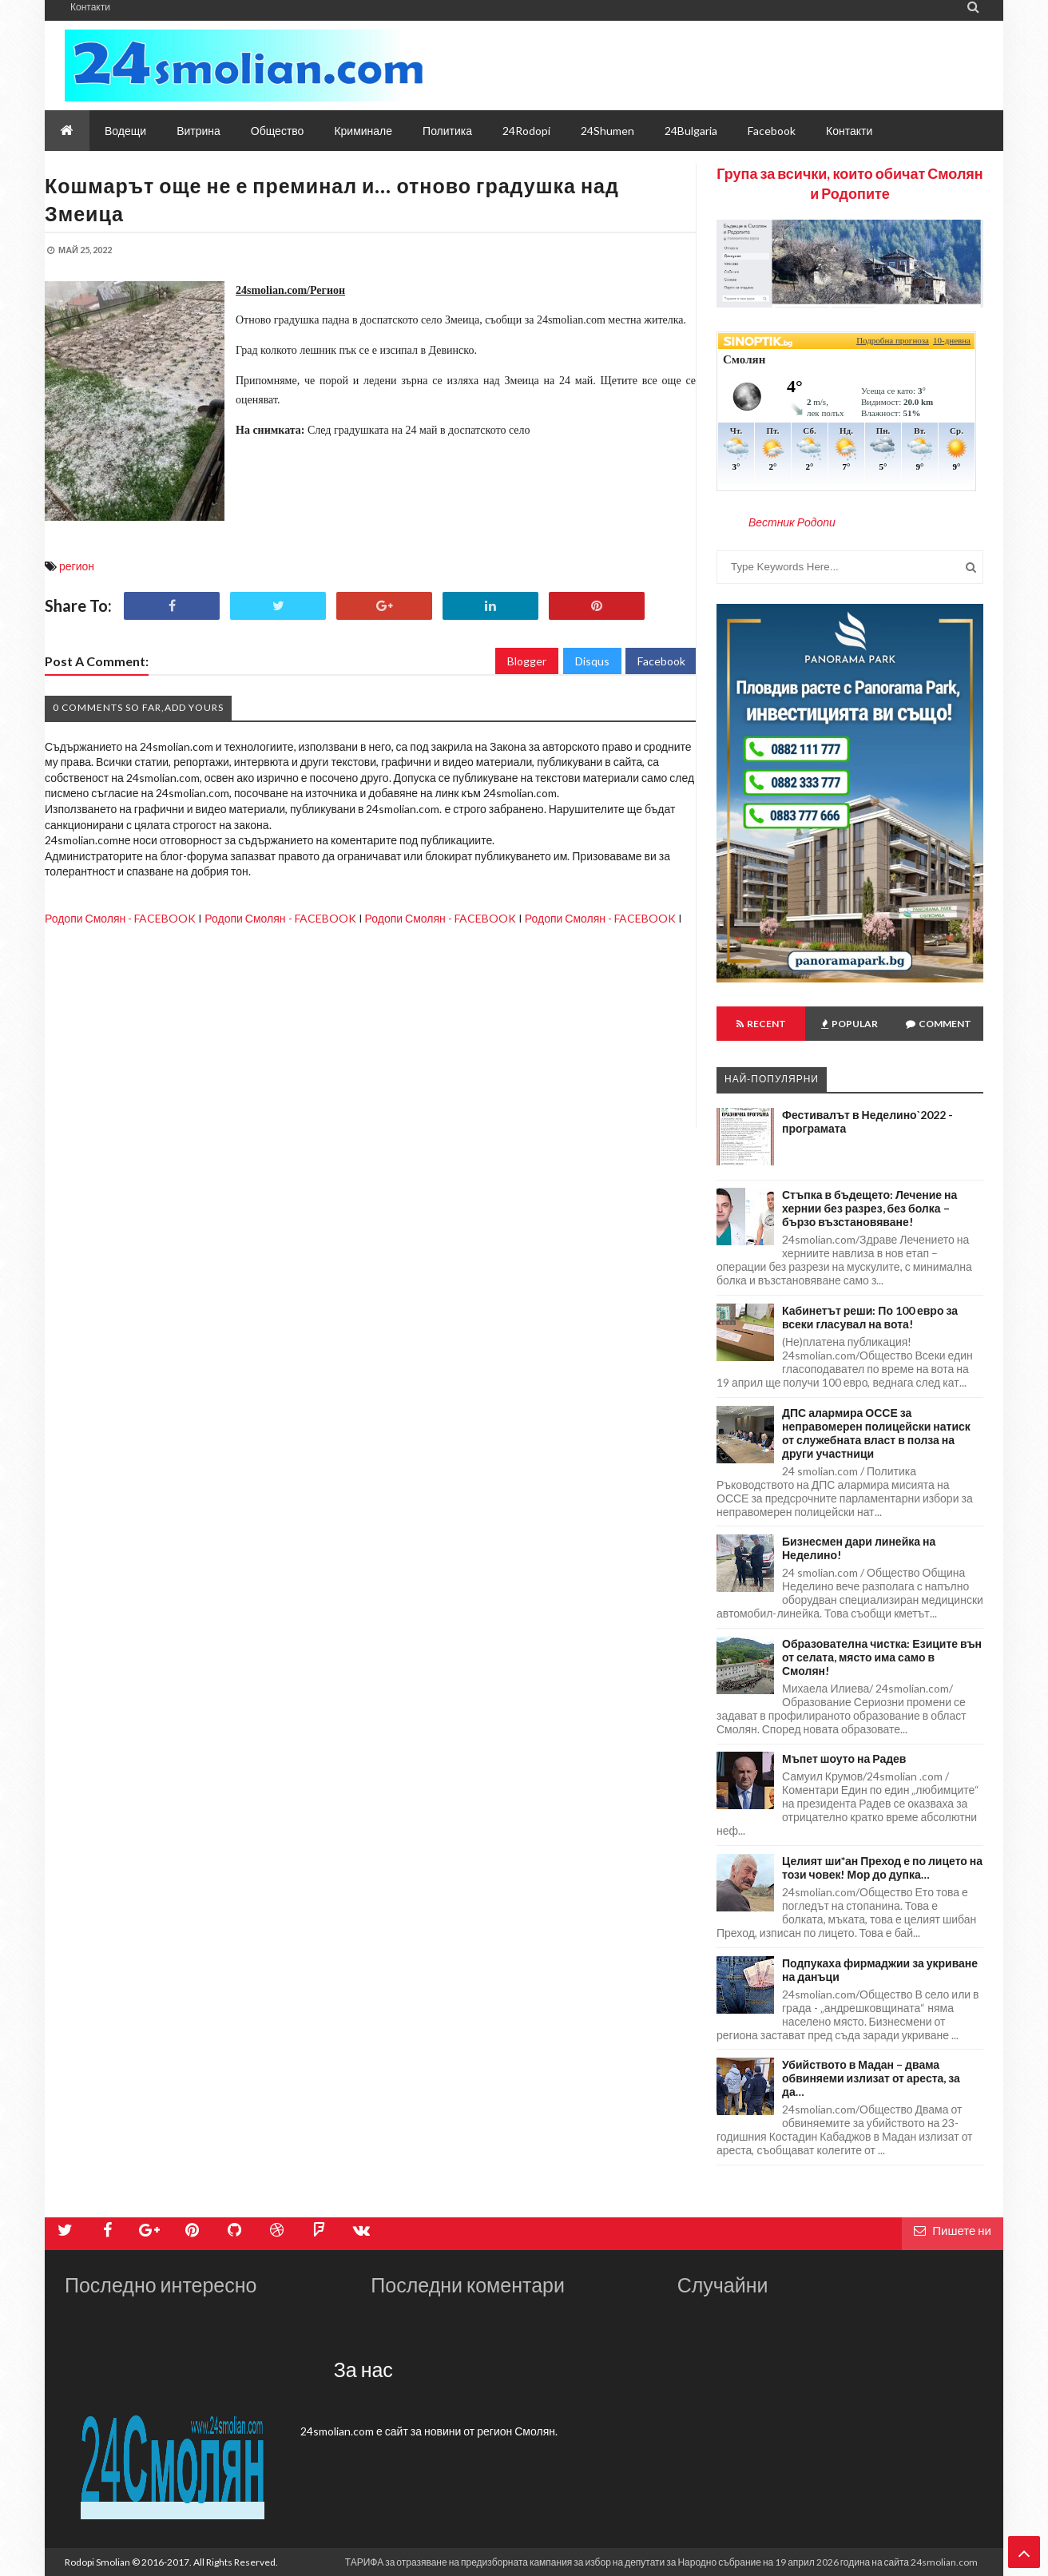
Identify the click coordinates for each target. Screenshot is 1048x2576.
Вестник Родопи (792, 522)
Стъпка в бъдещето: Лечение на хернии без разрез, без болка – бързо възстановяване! (869, 1208)
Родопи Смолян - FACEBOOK (120, 918)
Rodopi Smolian (97, 2562)
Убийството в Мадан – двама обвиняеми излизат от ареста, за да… (871, 2078)
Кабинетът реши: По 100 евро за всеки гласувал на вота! (870, 1317)
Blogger (526, 661)
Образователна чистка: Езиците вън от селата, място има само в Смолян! (882, 1657)
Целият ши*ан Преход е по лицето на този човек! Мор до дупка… (882, 1867)
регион (76, 566)
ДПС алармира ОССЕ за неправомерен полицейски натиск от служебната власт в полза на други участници (876, 1433)
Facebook (661, 661)
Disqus (592, 661)
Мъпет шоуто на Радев (844, 1758)
